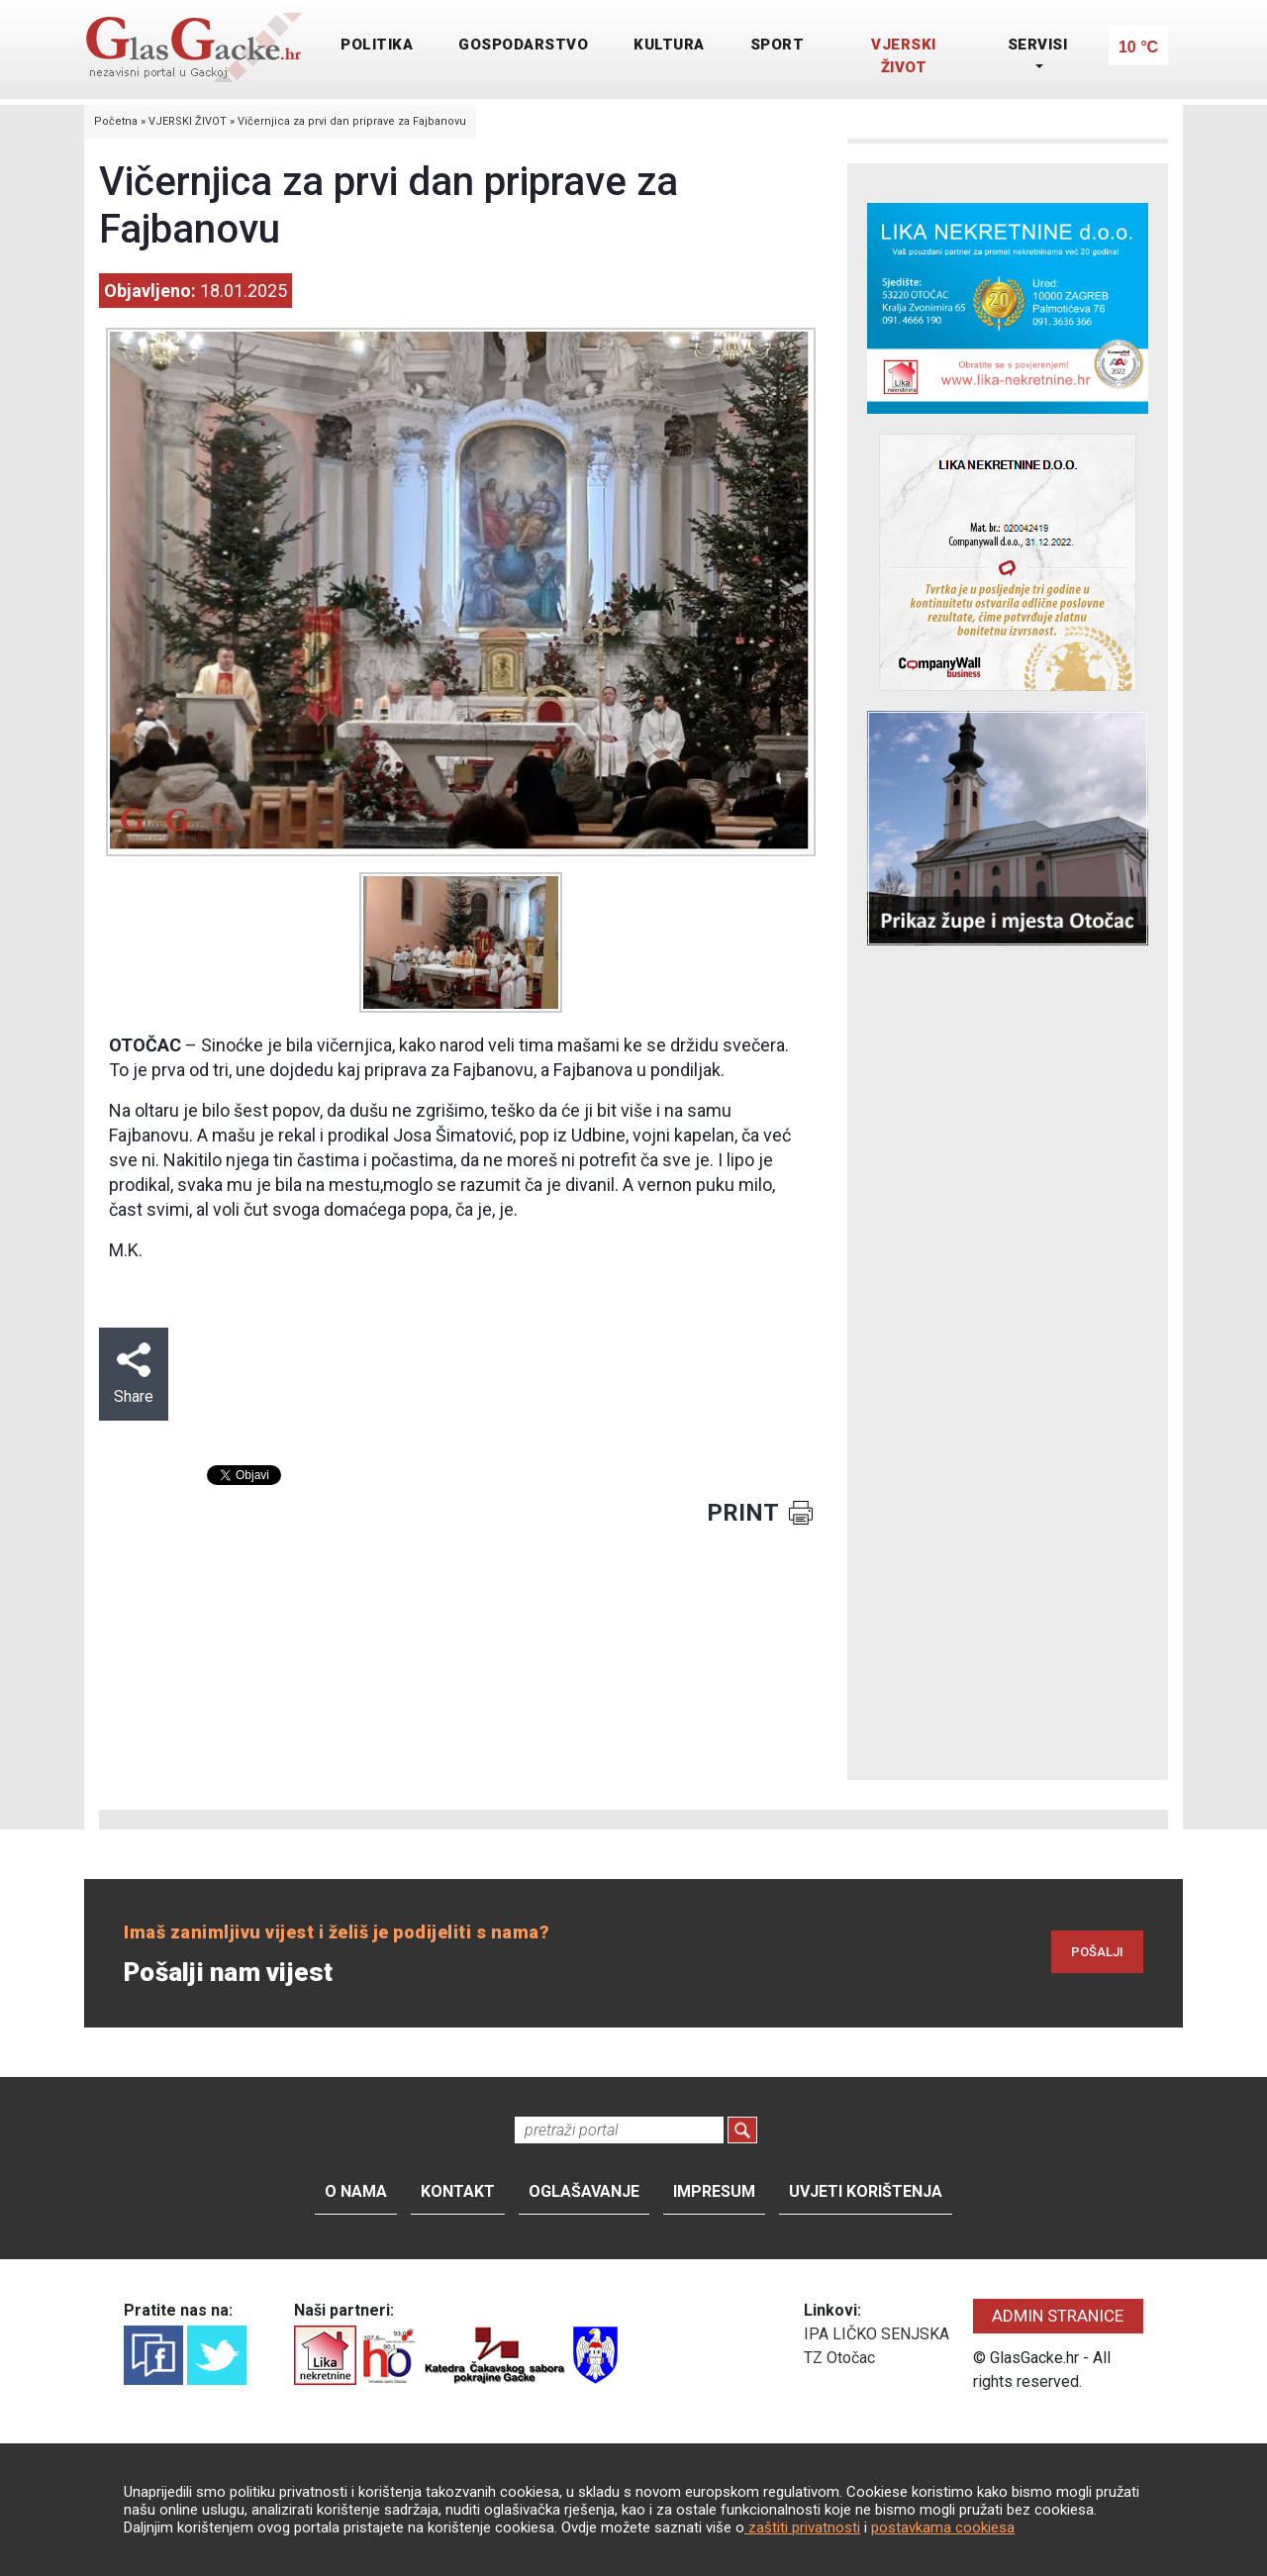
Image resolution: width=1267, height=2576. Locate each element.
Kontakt (458, 2191)
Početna (116, 121)
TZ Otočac (839, 2357)
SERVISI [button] (1038, 44)
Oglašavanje (584, 2191)
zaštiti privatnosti (802, 2527)
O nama (356, 2191)
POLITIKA (377, 44)
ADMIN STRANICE (1057, 2316)
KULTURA (669, 44)
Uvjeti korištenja (865, 2191)
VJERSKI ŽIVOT (903, 56)
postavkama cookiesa (943, 2527)
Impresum (714, 2191)
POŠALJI (1097, 1951)
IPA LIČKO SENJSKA (876, 2334)
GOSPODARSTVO (523, 44)
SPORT (777, 44)
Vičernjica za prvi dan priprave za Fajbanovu (352, 121)
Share (133, 1374)
